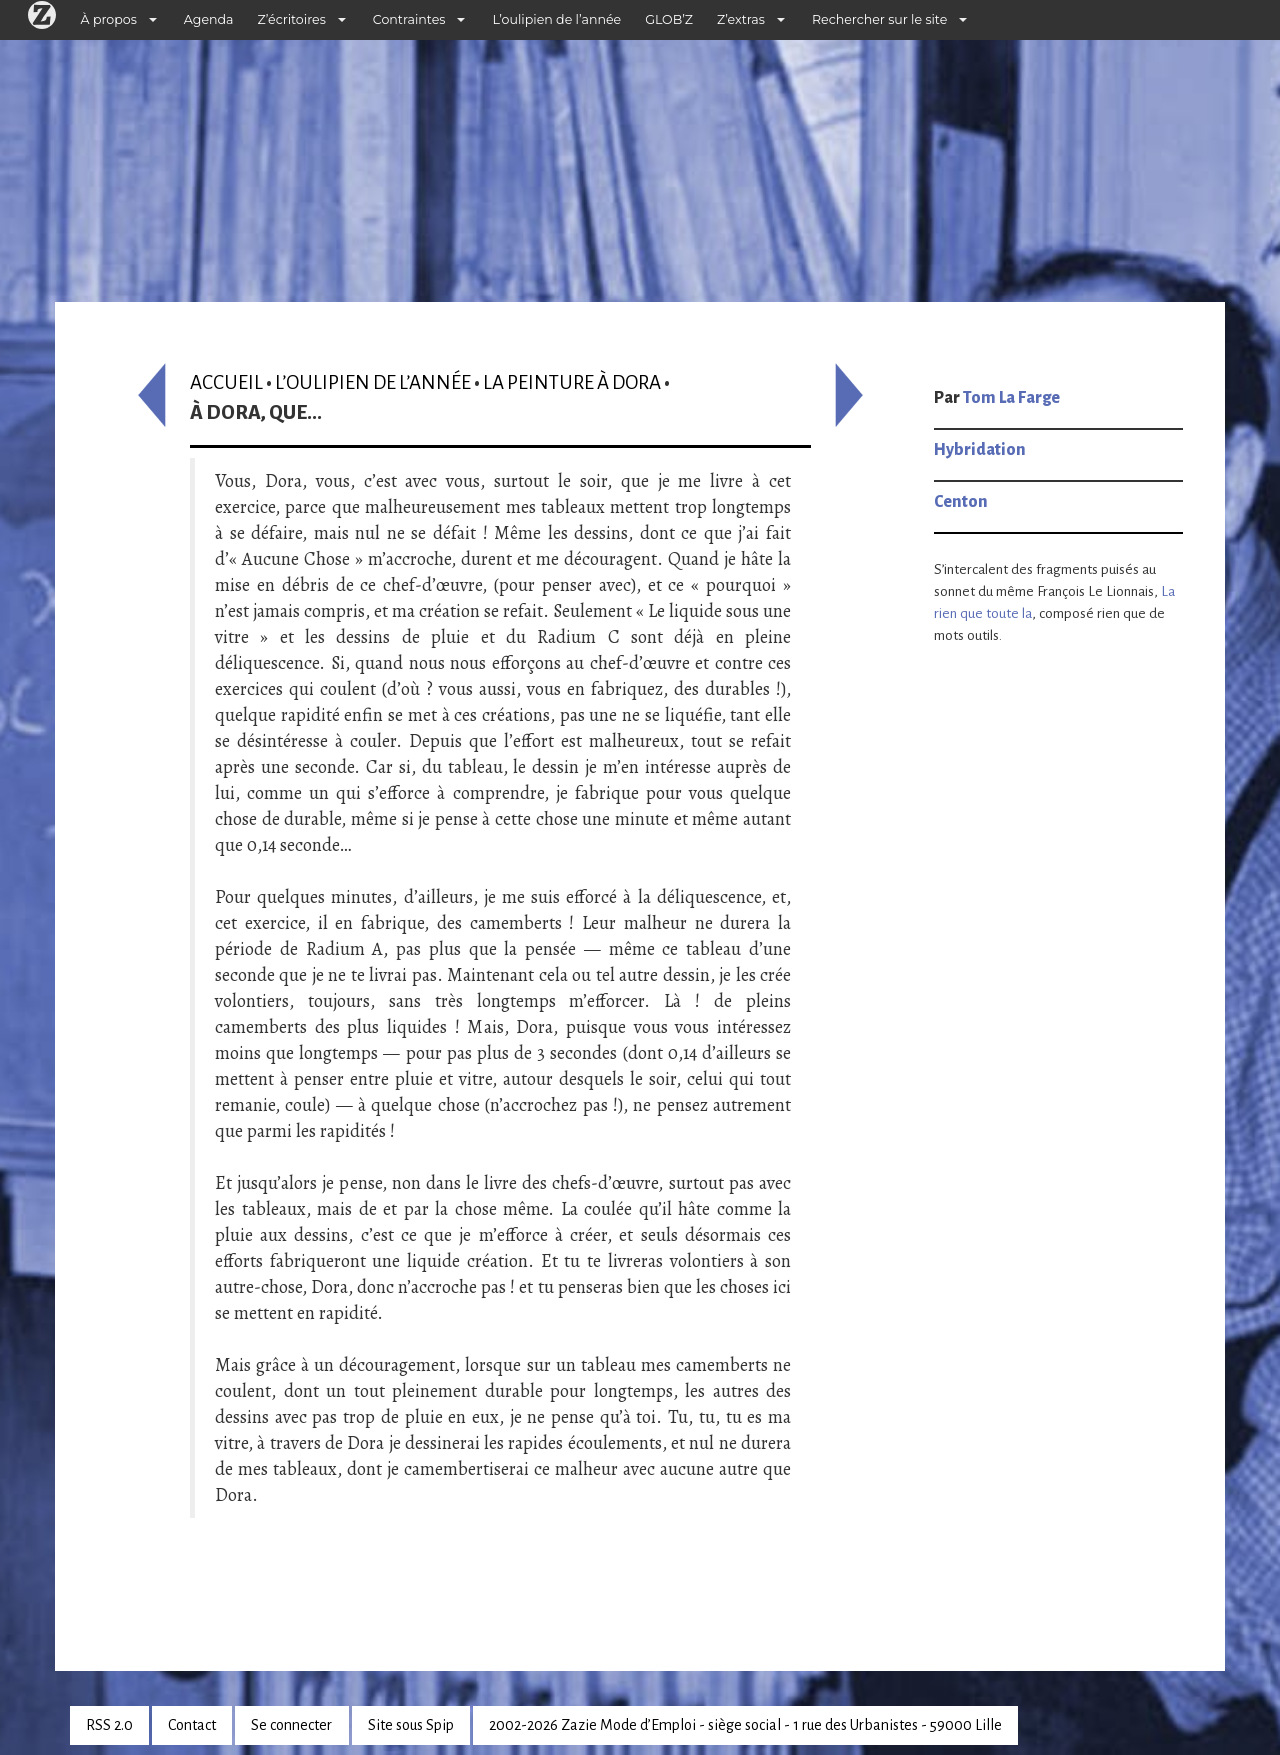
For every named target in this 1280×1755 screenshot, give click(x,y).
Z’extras (741, 19)
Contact (192, 1725)
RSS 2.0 (109, 1725)
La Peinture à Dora (572, 382)
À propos (109, 19)
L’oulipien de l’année (556, 19)
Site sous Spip (411, 1725)
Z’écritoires (292, 19)
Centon (961, 502)
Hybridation (980, 450)
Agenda (209, 19)
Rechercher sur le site (879, 19)
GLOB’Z (669, 19)
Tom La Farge (1011, 398)
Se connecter (291, 1725)
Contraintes (409, 19)
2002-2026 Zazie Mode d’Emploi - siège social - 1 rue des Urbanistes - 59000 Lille (745, 1725)
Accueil (226, 382)
